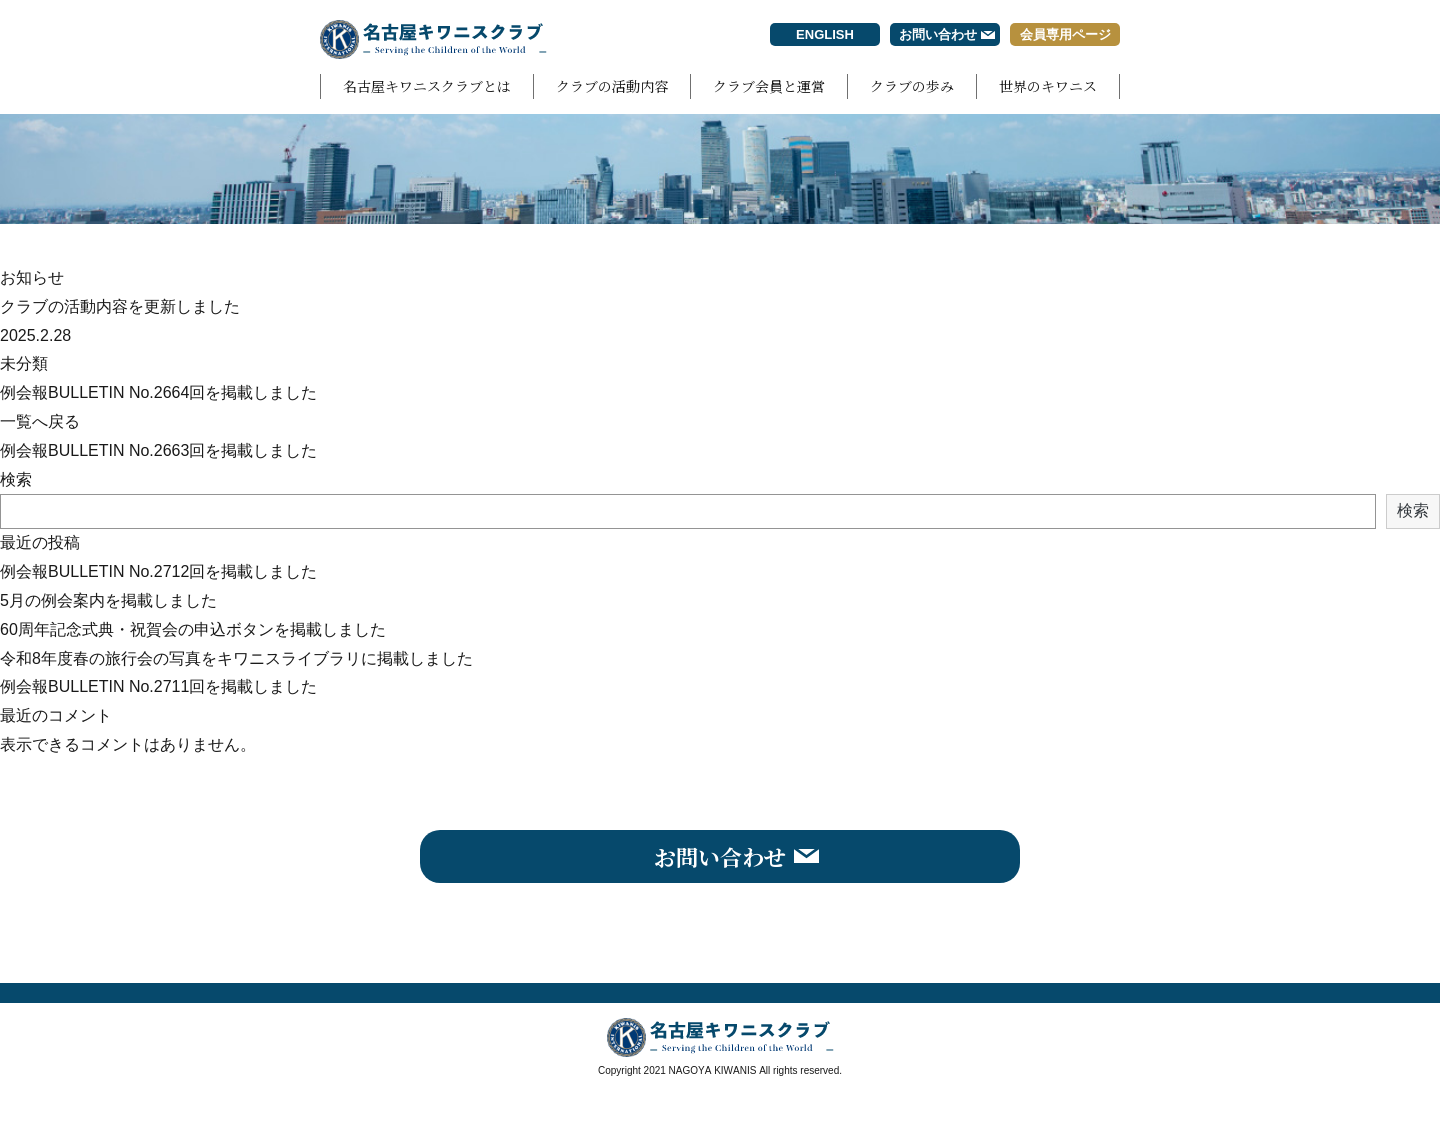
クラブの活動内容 (612, 86)
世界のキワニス (1048, 86)
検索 (16, 479)
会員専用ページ (1065, 34)
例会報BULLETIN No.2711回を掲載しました (158, 686)
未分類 (24, 363)
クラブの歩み (912, 86)
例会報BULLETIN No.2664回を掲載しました (158, 392)
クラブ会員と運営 (769, 86)
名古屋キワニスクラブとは (427, 86)
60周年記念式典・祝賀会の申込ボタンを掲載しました (193, 629)
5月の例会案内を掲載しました (108, 600)
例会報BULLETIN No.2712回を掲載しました (158, 571)
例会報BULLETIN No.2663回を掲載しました (158, 450)
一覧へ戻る (40, 421)
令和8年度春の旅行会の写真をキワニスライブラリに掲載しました (236, 658)
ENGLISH (825, 34)
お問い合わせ (938, 34)
